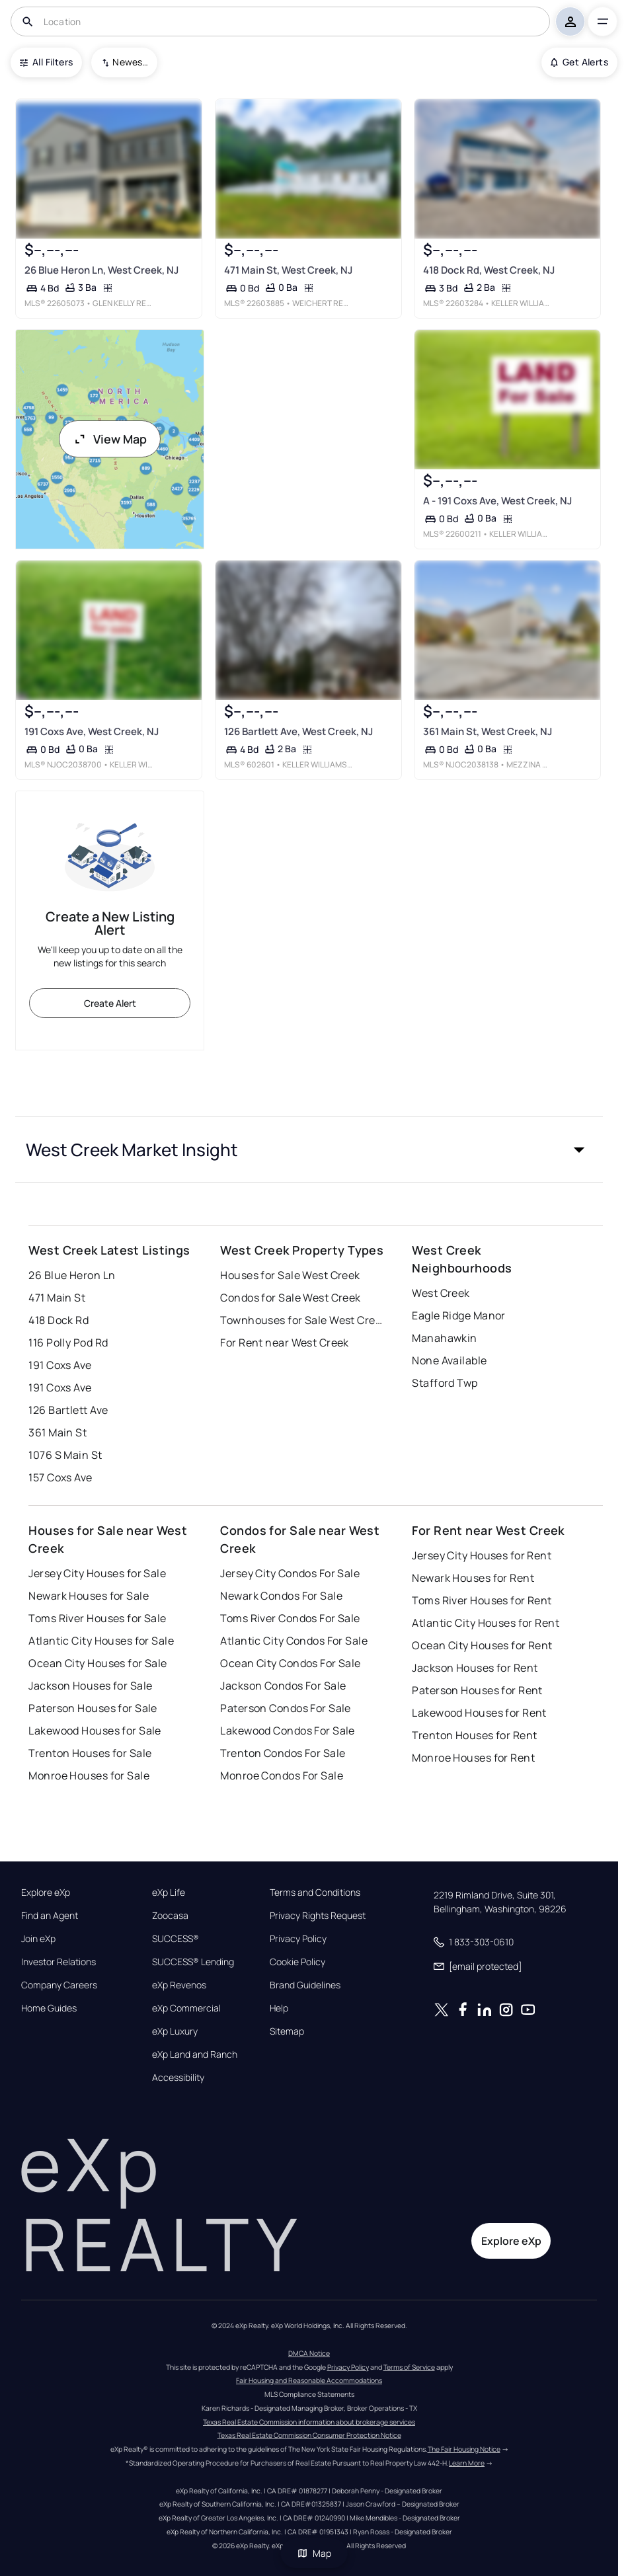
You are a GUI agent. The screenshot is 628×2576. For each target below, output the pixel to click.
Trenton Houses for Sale (89, 1753)
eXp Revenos (179, 1985)
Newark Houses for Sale (88, 1595)
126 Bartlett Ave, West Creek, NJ (298, 731)
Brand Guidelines (305, 1985)
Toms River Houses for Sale (97, 1618)
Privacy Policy (298, 1938)
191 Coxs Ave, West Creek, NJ (91, 731)
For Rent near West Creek (284, 1342)
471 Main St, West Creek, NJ (288, 270)
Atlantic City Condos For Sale (294, 1640)
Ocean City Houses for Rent (482, 1645)
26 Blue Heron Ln (71, 1275)
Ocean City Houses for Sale (97, 1663)
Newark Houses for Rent (473, 1578)
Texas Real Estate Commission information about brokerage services (309, 2422)
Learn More (467, 2463)
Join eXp (38, 1938)
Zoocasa (170, 1915)
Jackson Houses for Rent (474, 1667)
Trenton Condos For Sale (282, 1753)
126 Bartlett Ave (68, 1410)
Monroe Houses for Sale (88, 1775)
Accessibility (178, 2077)
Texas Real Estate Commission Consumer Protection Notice (309, 2435)
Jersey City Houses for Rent (481, 1555)
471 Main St (56, 1297)
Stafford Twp (444, 1383)
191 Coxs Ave (59, 1365)
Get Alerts (579, 62)
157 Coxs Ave (60, 1477)
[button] (308, 1149)
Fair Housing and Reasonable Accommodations (309, 2380)
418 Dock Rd (58, 1320)
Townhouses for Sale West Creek (302, 1320)
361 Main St (57, 1432)
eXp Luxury (175, 2031)
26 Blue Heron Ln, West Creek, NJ (101, 270)
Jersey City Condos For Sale (290, 1573)
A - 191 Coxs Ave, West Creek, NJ (497, 501)
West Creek (440, 1293)
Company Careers (59, 1985)
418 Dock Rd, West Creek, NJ (489, 270)
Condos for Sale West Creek (290, 1297)
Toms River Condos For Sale (290, 1618)
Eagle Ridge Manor (458, 1315)
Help (279, 2008)
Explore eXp (45, 1892)
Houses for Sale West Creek (290, 1275)
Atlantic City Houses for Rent (485, 1623)
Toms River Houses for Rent (481, 1600)
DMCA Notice (309, 2353)
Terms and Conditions (315, 1892)
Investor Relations (58, 1962)
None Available (449, 1360)
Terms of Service (409, 2367)
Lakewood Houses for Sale (94, 1730)
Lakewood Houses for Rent (479, 1712)
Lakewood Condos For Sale (287, 1730)
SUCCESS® (175, 1938)
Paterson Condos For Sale (285, 1708)
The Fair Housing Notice (464, 2449)
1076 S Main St (65, 1455)
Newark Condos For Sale (281, 1595)
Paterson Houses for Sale (92, 1708)
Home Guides (49, 2008)
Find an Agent (49, 1915)
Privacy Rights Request (318, 1915)
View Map (110, 439)
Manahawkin (444, 1338)
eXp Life (168, 1892)
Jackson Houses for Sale (90, 1685)
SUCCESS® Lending (193, 1962)
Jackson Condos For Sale (283, 1685)
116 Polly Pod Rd (68, 1342)
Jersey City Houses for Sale (97, 1573)
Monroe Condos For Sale (281, 1775)
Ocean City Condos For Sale (290, 1663)
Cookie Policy (297, 1962)
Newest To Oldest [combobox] (130, 62)
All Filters (46, 62)
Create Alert (110, 1003)
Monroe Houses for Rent (473, 1757)
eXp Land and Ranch (194, 2054)
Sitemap (287, 2031)
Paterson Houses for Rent (477, 1690)
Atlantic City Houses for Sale (101, 1640)
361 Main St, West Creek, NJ (487, 731)
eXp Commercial (186, 2008)
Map (314, 2553)
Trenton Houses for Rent (474, 1735)
